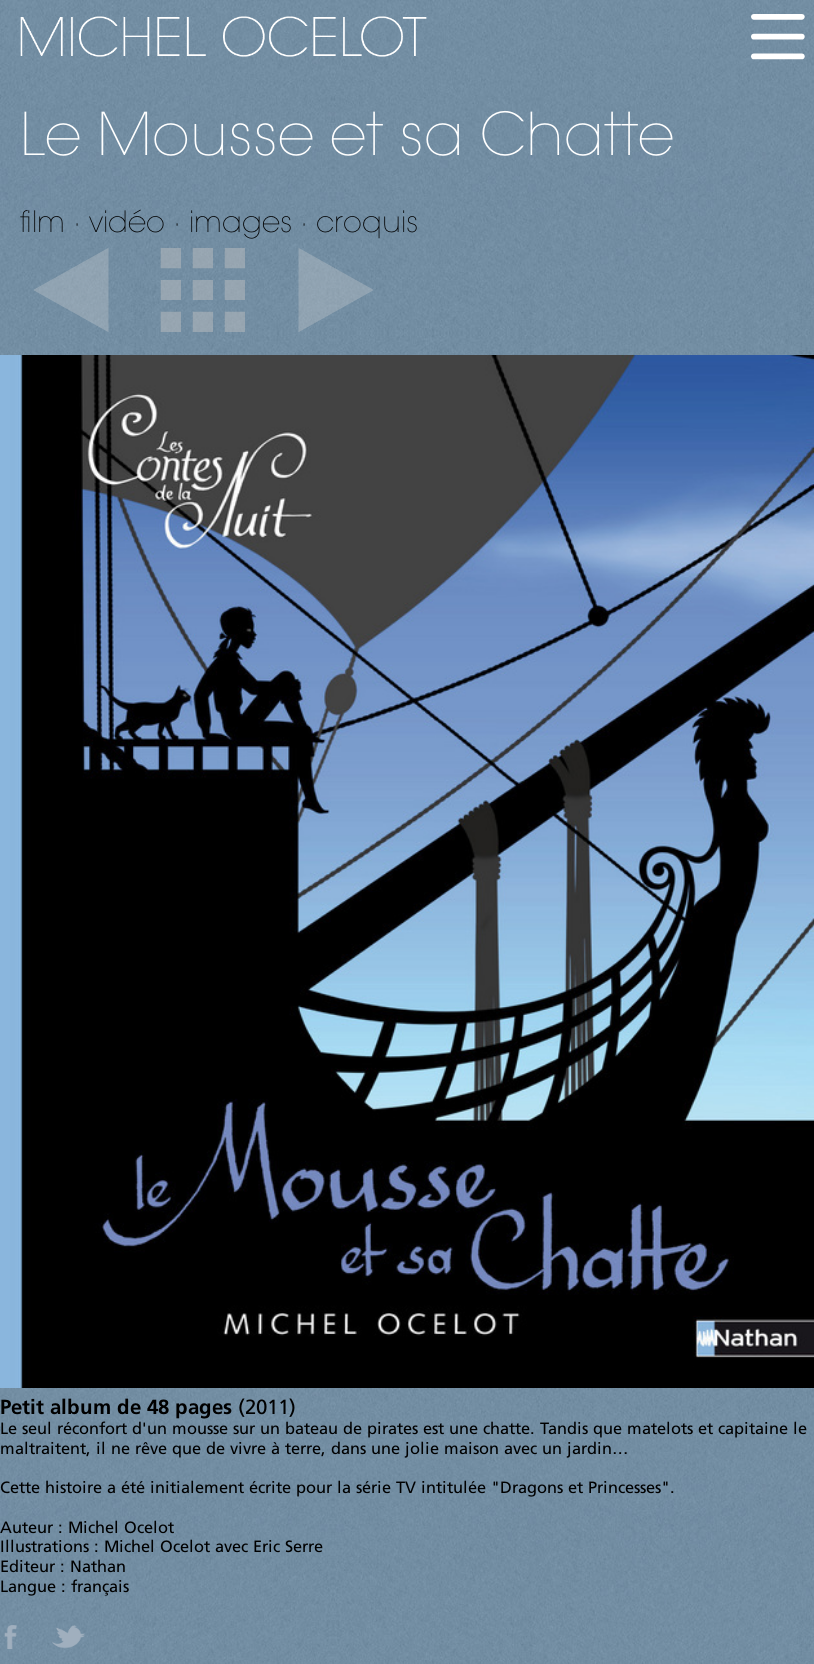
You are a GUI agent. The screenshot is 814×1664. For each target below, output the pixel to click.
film (42, 221)
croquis (367, 221)
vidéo (127, 221)
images (240, 221)
